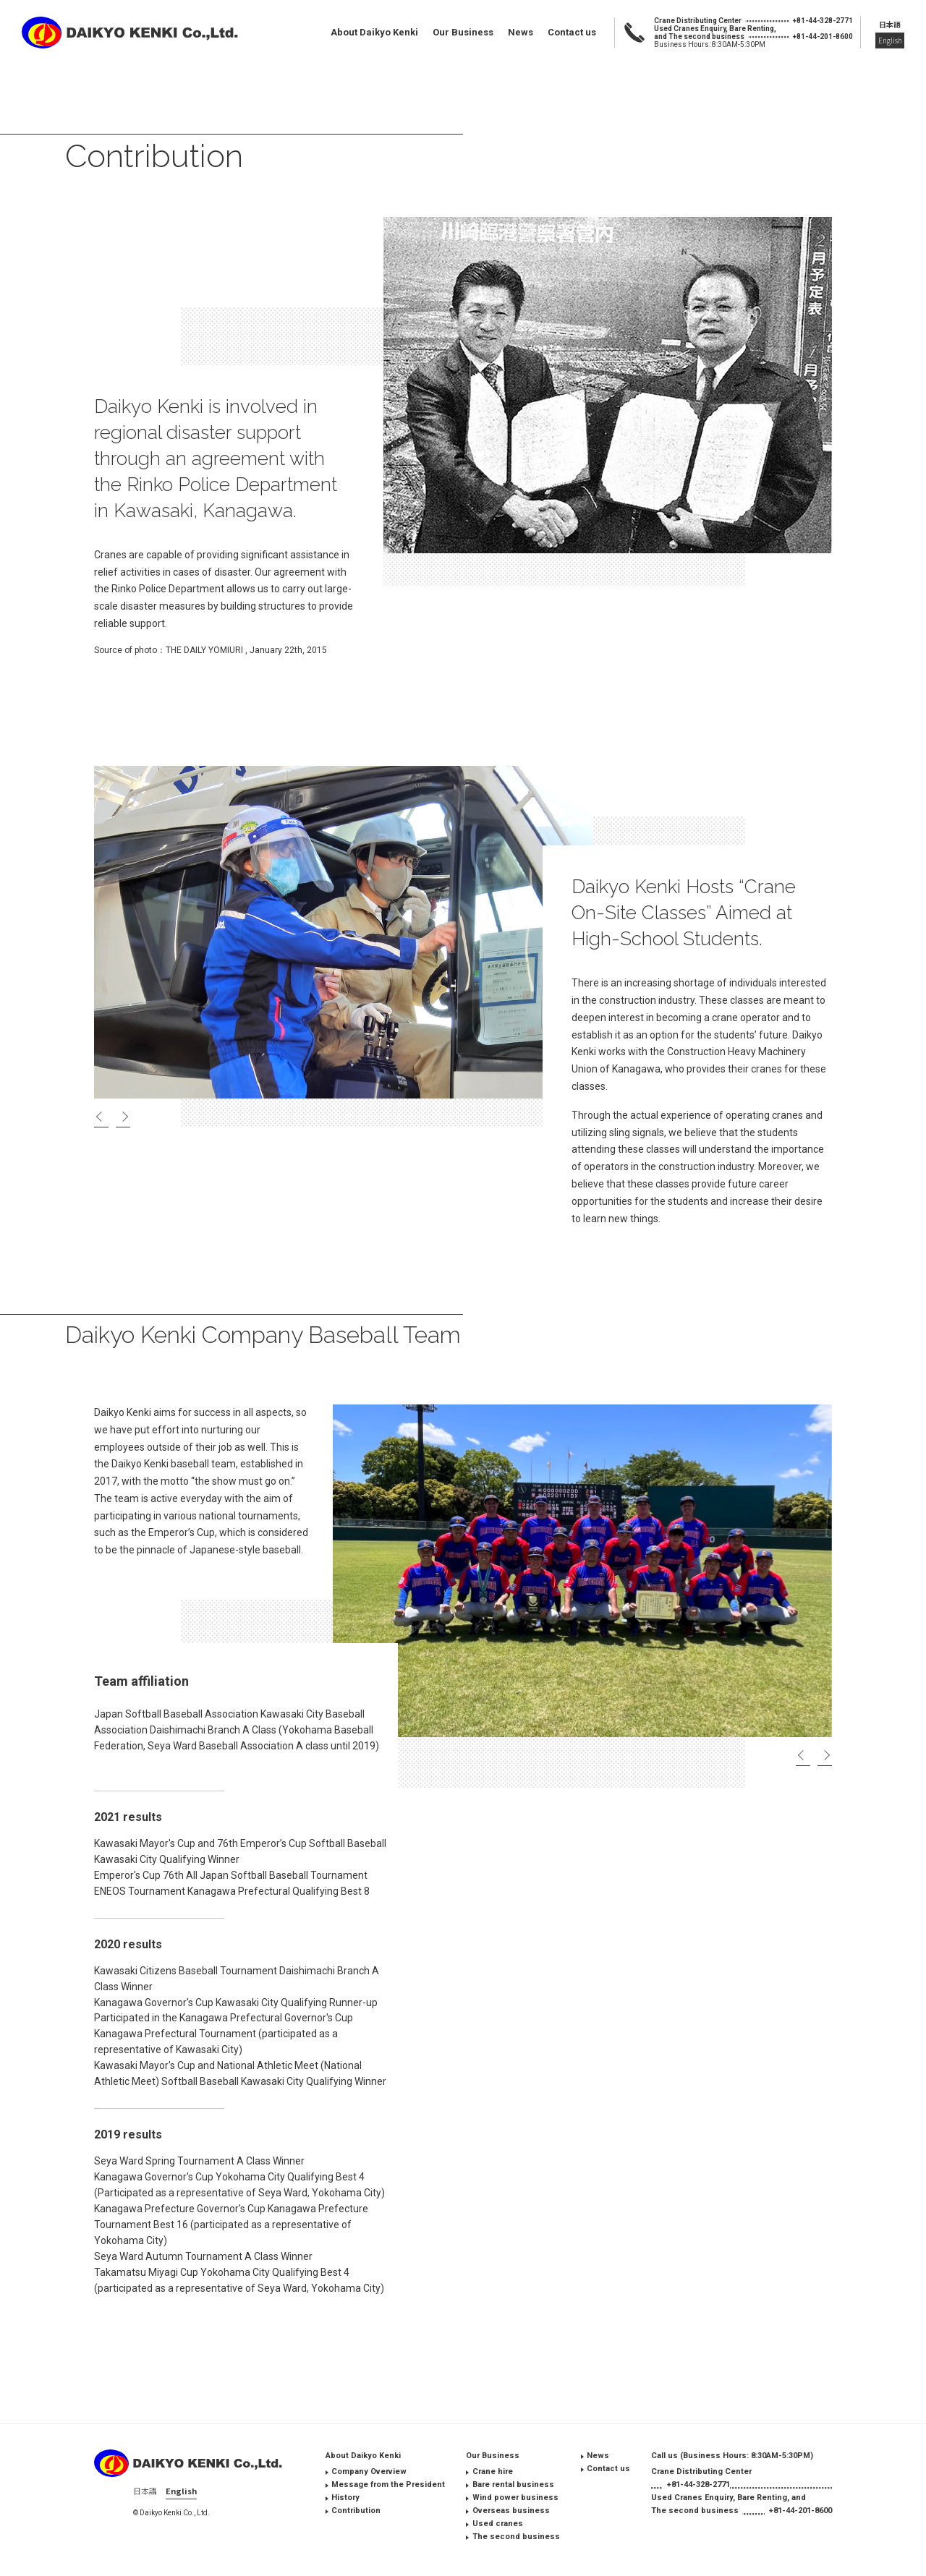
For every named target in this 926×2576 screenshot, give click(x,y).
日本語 (890, 24)
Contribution (356, 2510)
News (520, 32)
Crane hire (492, 2471)
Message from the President (388, 2484)
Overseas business (511, 2510)
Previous (101, 1118)
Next (123, 1118)
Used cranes (497, 2523)
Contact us (572, 32)
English (890, 40)
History (345, 2497)
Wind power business (515, 2497)
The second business (516, 2536)
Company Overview (369, 2471)
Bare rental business (513, 2484)
